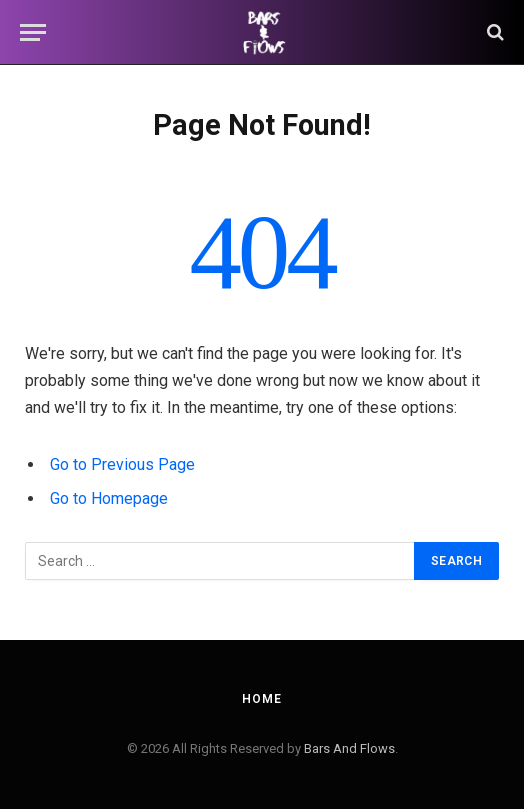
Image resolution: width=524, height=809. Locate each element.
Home (261, 699)
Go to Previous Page (122, 464)
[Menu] (33, 32)
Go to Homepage (109, 498)
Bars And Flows (349, 748)
